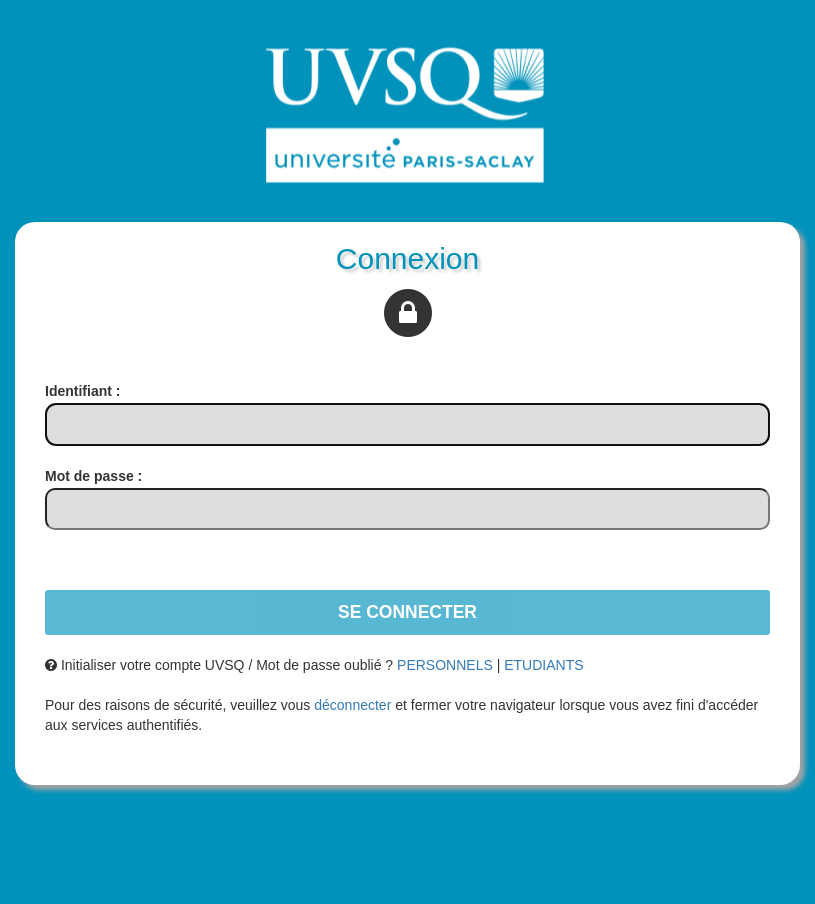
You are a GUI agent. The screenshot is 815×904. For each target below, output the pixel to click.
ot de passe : (93, 476)
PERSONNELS (445, 665)
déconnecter (352, 705)
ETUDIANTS (543, 665)
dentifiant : (82, 391)
